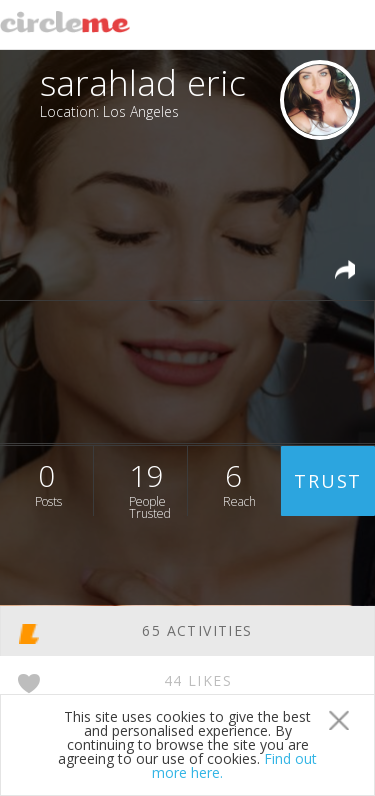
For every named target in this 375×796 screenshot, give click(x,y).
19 (150, 485)
